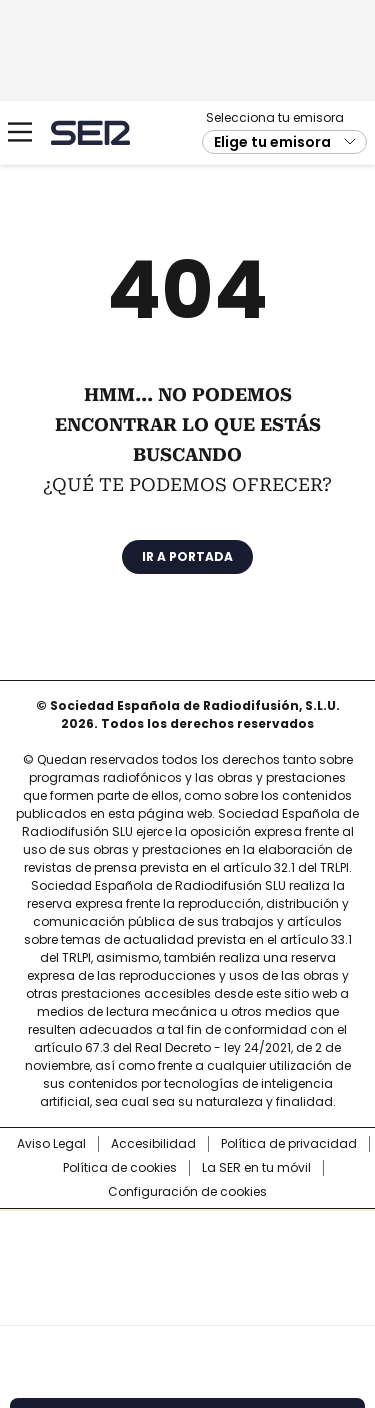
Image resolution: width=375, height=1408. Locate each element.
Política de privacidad (289, 1144)
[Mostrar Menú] (20, 132)
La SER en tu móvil (256, 1168)
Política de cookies (120, 1168)
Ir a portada (187, 556)
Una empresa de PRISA (188, 1254)
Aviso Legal (51, 1144)
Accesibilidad (153, 1144)
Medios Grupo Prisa (188, 1303)
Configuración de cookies (187, 1192)
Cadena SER (90, 132)
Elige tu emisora (272, 142)
